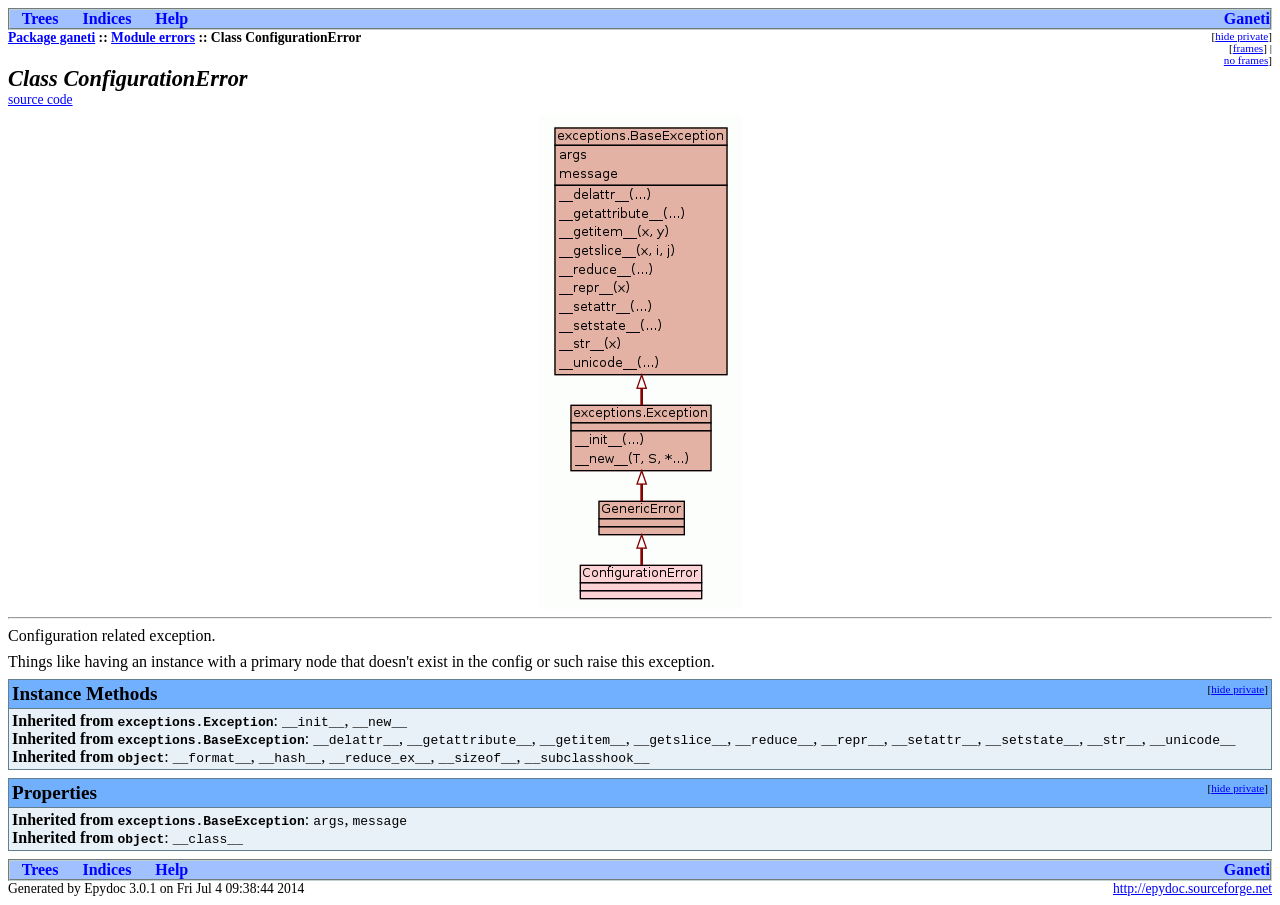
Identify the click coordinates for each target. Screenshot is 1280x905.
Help (171, 18)
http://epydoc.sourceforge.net (1192, 888)
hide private (1241, 36)
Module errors (153, 37)
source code (40, 99)
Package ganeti (51, 37)
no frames (1246, 60)
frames (1248, 48)
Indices (106, 18)
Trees (40, 18)
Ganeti (1247, 18)
